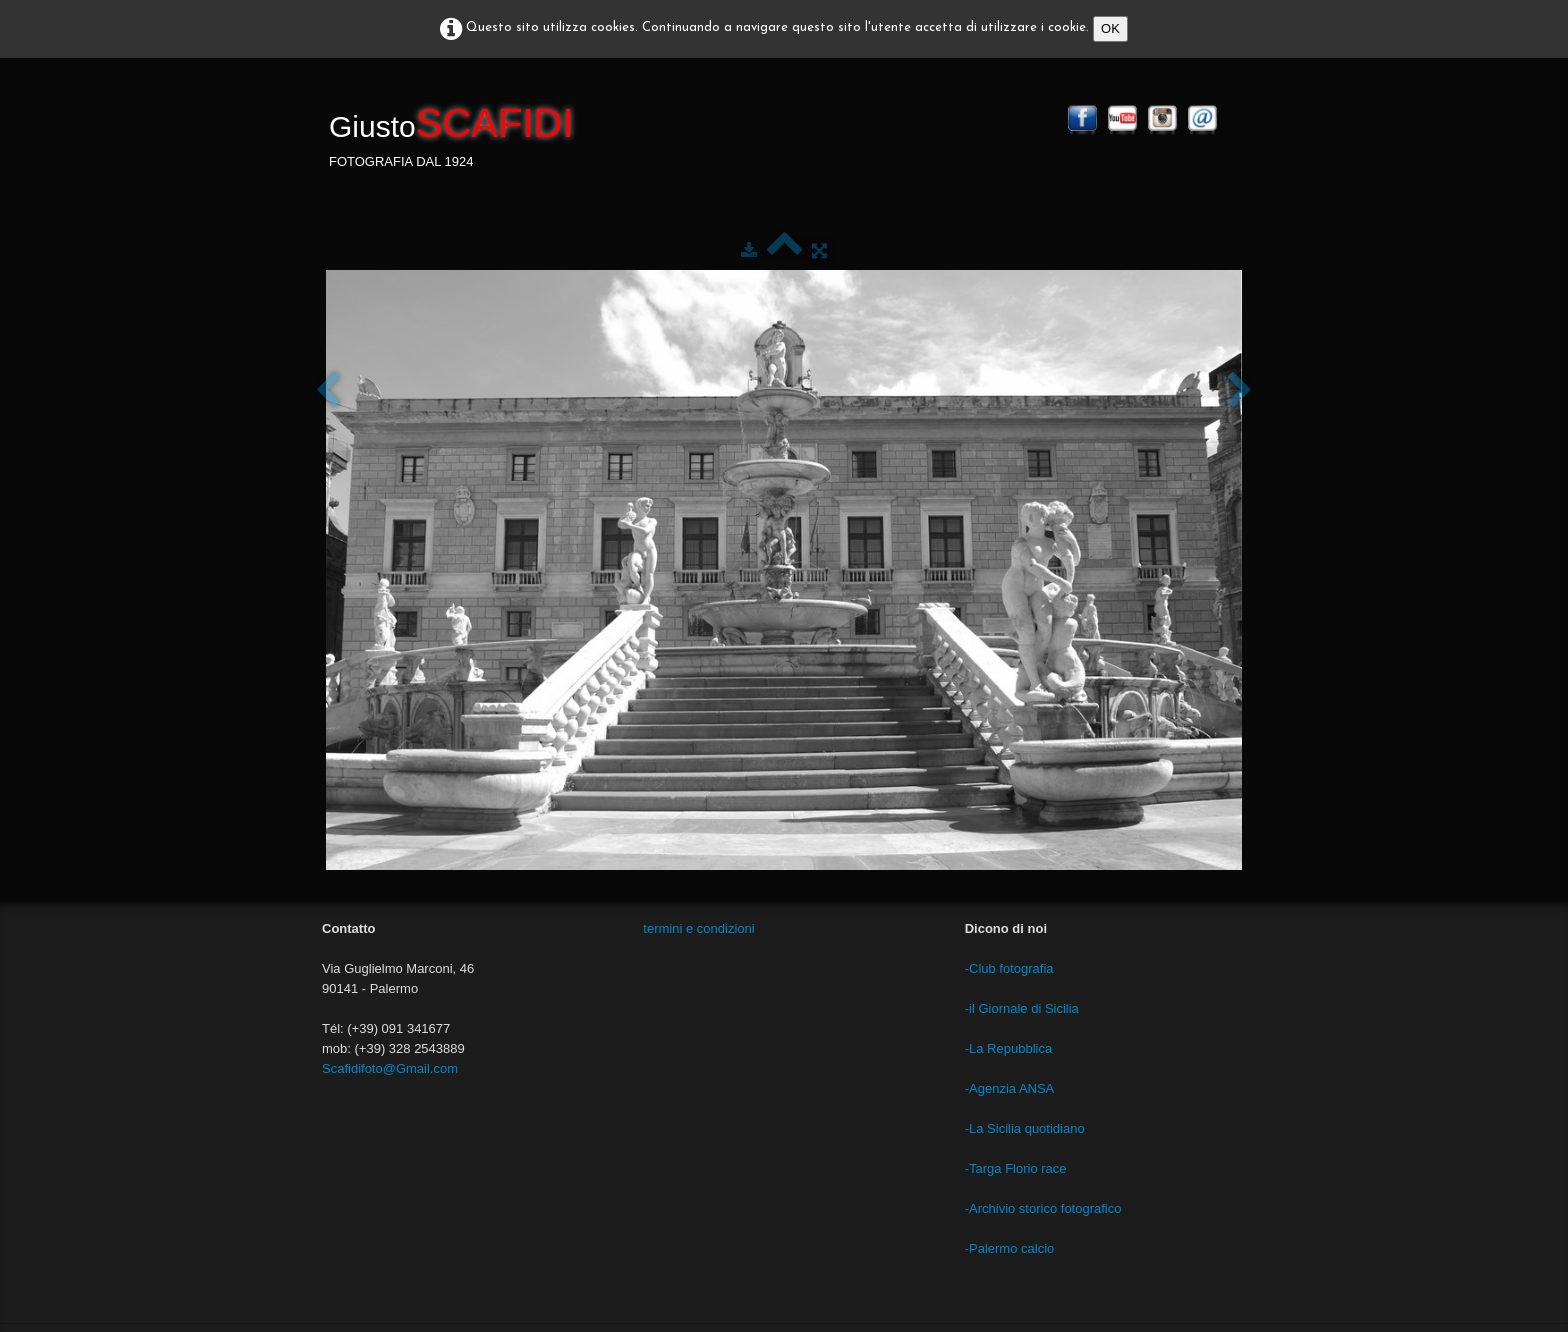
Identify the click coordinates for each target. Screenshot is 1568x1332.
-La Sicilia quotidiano (1025, 1128)
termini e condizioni (698, 928)
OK (1110, 28)
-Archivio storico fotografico (1043, 1208)
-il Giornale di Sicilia (1022, 1008)
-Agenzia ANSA (1010, 1088)
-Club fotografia (1009, 968)
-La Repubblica (1008, 1048)
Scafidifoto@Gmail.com (390, 1068)
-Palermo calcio (1010, 1248)
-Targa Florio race (1016, 1168)
